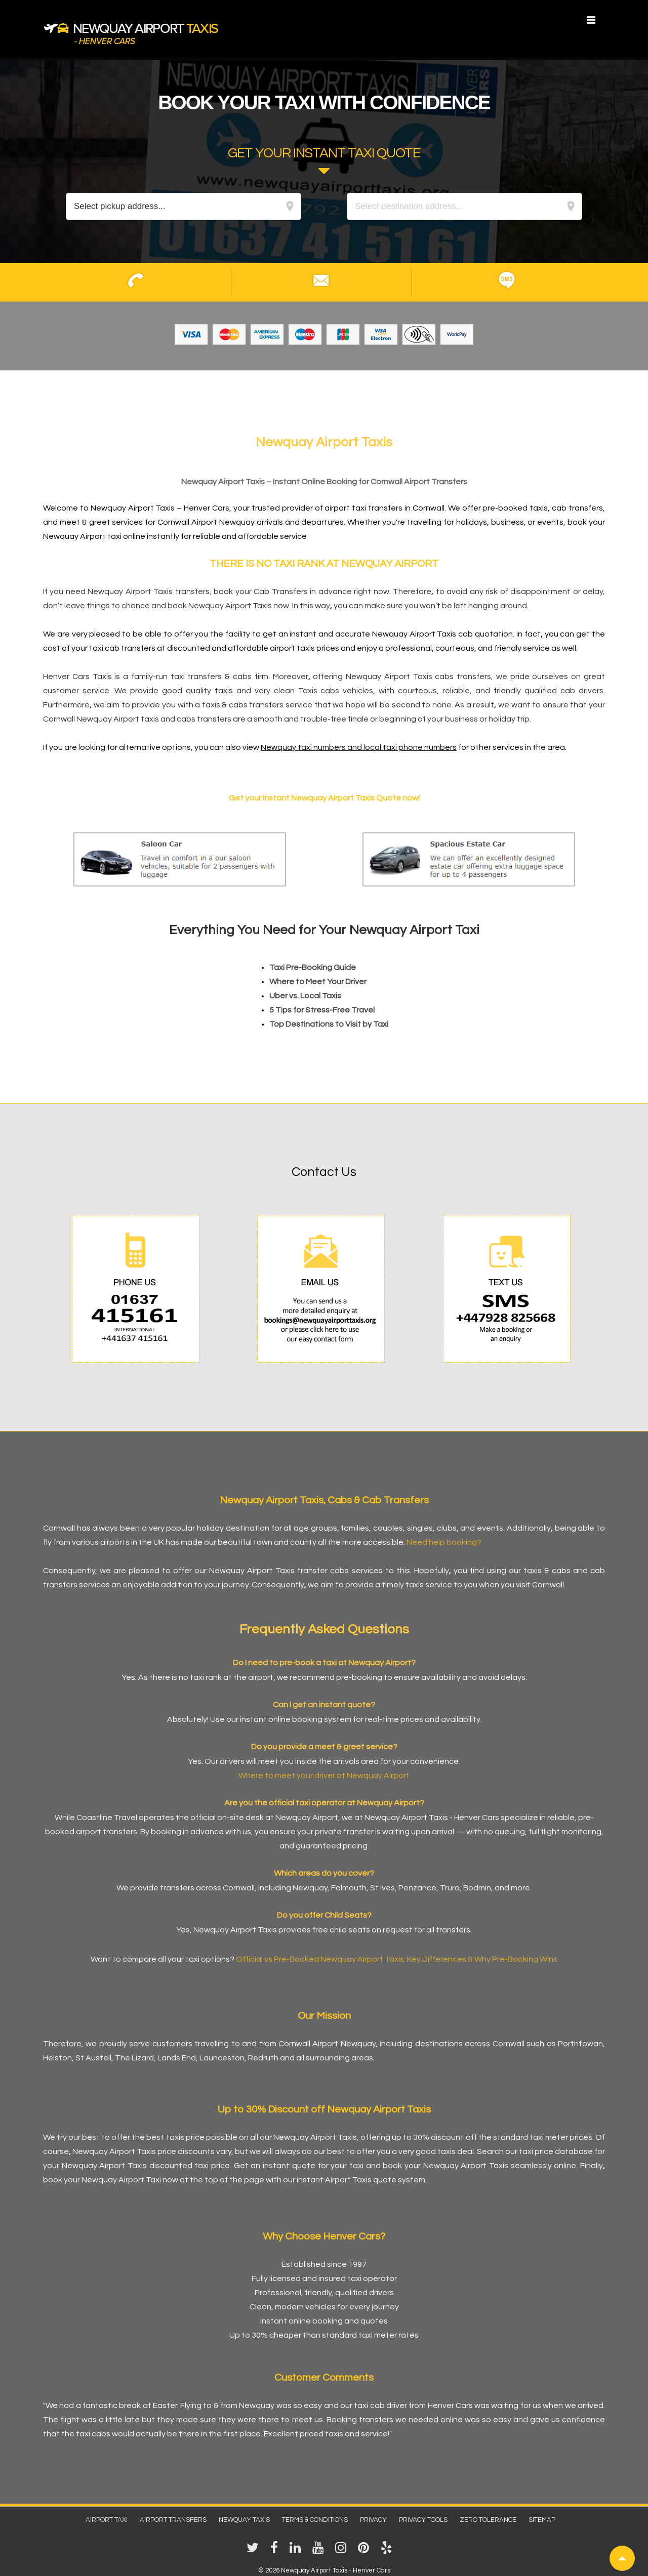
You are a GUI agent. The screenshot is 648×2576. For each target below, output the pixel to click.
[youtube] (320, 2551)
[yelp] (387, 2551)
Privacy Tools (423, 2519)
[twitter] (255, 2551)
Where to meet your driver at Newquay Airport (324, 1775)
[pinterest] (365, 2551)
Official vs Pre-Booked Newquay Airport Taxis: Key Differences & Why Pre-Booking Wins (396, 1959)
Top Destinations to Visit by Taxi (328, 1024)
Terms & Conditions (315, 2519)
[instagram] (342, 2551)
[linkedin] (297, 2551)
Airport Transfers (173, 2519)
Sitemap (542, 2519)
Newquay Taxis (244, 2519)
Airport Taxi (107, 2519)
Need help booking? (444, 1542)
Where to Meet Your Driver (318, 982)
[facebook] (276, 2551)
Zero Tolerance (488, 2519)
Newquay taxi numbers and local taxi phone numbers (359, 747)
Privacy (373, 2519)
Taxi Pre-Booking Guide (312, 967)
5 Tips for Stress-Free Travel (322, 1010)
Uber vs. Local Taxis (305, 996)
